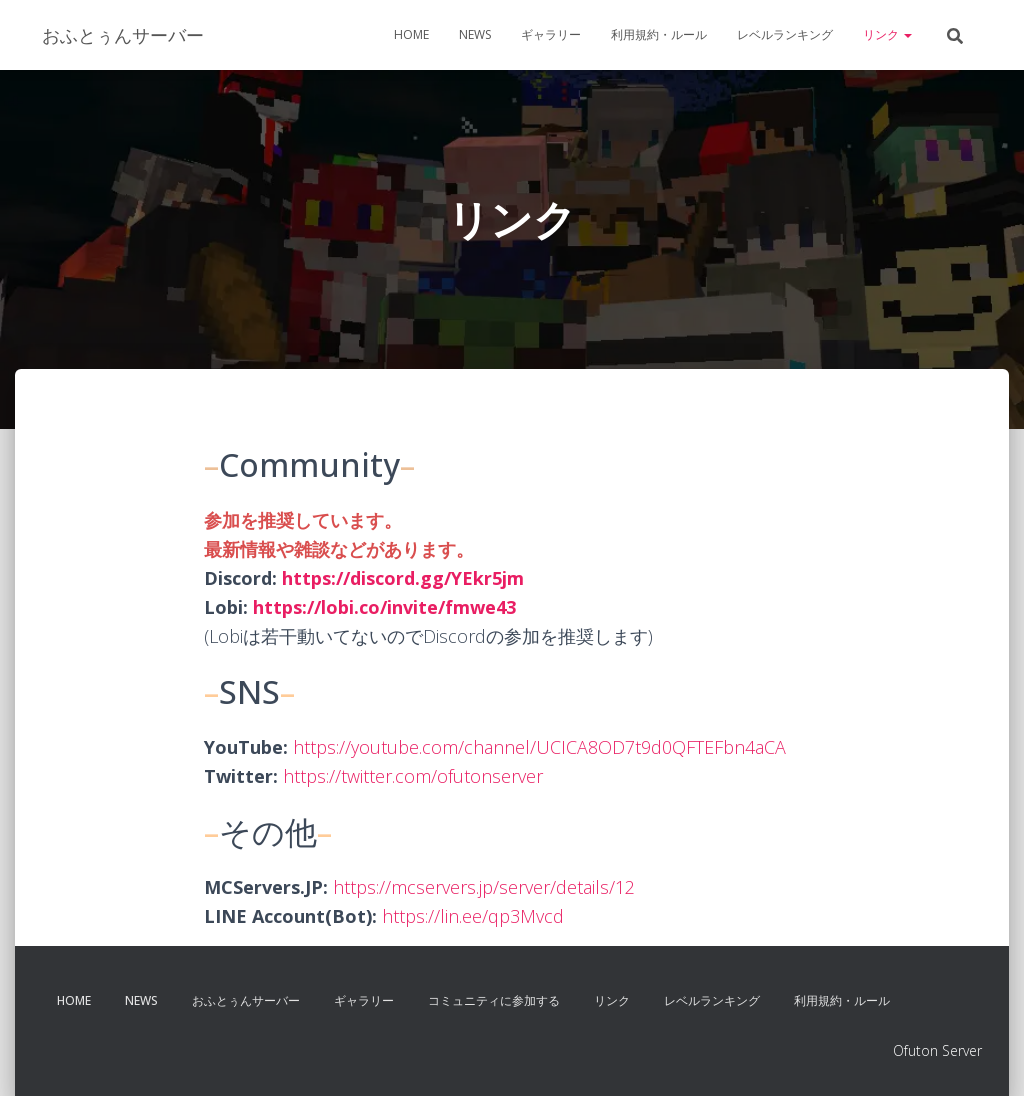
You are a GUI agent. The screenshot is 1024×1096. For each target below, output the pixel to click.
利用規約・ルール (659, 34)
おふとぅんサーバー (246, 1000)
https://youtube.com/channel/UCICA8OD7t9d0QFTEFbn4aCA (539, 747)
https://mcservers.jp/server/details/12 (484, 887)
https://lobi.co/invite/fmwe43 (384, 607)
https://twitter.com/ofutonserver (413, 776)
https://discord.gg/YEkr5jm (403, 578)
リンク (887, 34)
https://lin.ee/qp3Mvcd (473, 916)
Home (411, 34)
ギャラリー (551, 34)
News (475, 34)
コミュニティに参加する (494, 1000)
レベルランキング (785, 34)
